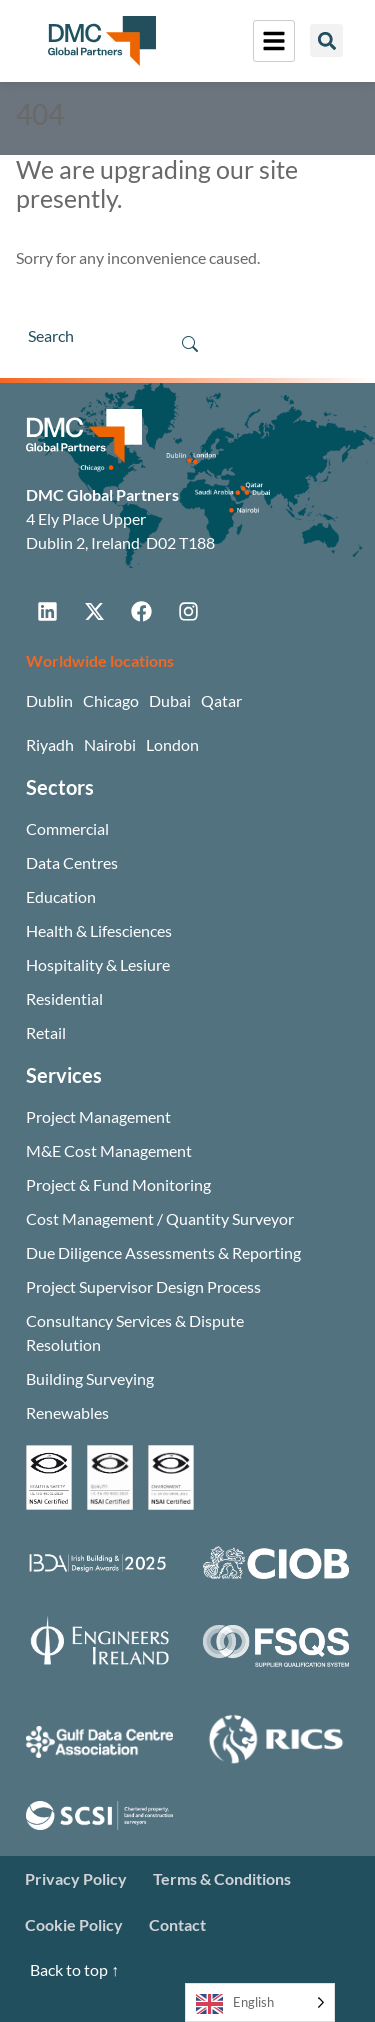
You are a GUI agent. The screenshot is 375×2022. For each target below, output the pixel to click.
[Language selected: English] (260, 2002)
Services (64, 1075)
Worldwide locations (100, 660)
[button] (326, 40)
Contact (177, 1924)
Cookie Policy (74, 1924)
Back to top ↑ (74, 1969)
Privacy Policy (76, 1878)
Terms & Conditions (222, 1878)
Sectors (60, 787)
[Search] (91, 336)
